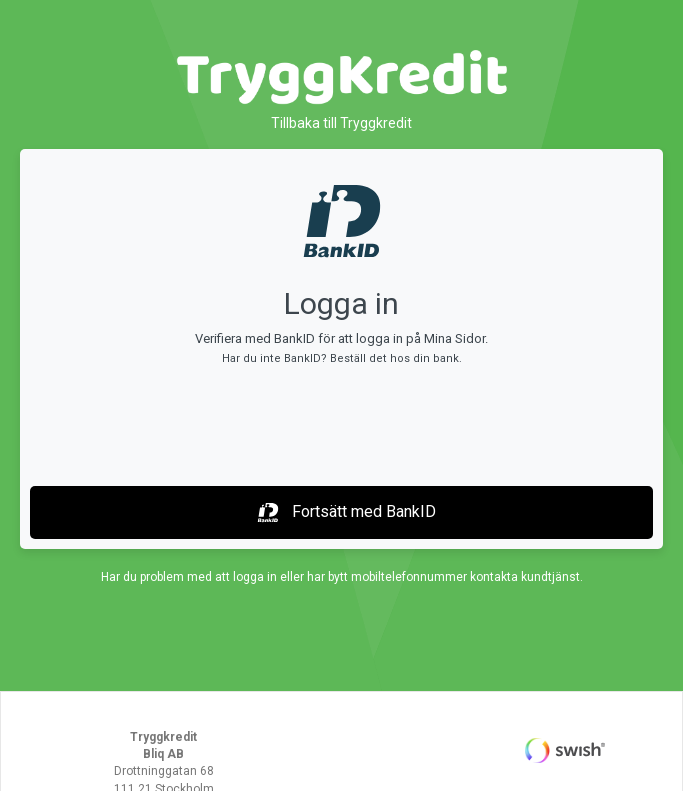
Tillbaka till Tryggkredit (341, 123)
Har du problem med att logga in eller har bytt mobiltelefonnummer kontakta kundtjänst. (342, 577)
